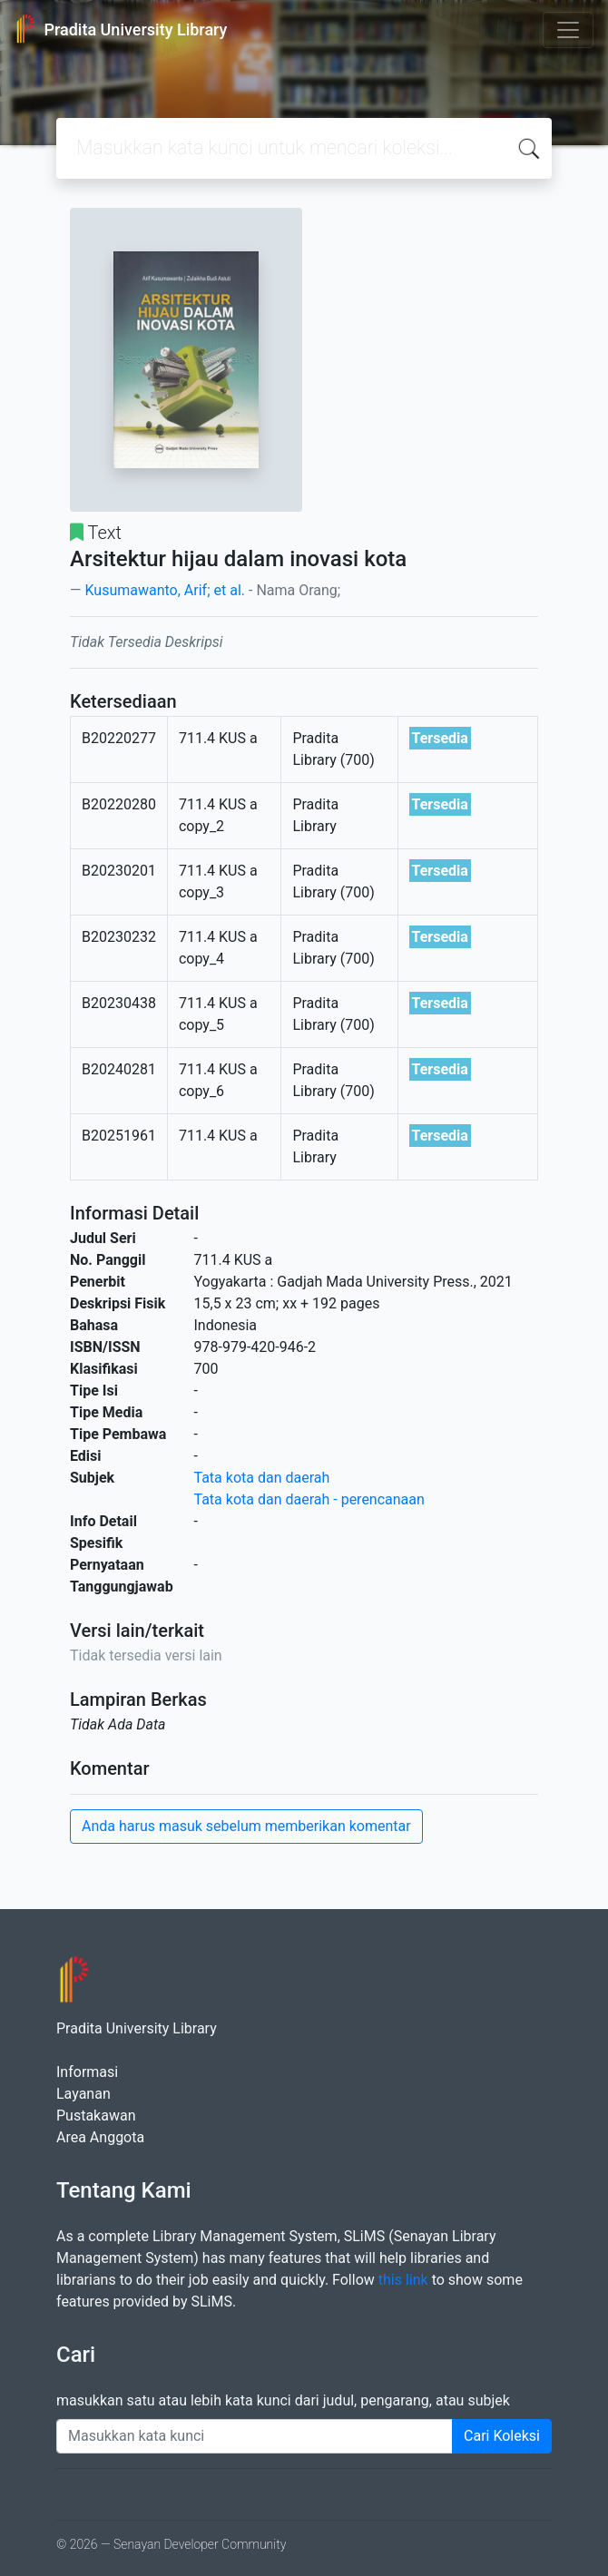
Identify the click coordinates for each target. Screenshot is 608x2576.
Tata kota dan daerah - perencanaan (309, 1499)
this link (403, 2279)
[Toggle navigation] (568, 30)
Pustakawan (95, 2115)
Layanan (83, 2093)
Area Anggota (100, 2137)
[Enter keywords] (254, 2436)
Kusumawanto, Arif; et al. (164, 590)
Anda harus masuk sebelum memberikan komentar (246, 1826)
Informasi (87, 2072)
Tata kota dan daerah (262, 1477)
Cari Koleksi (502, 2435)
